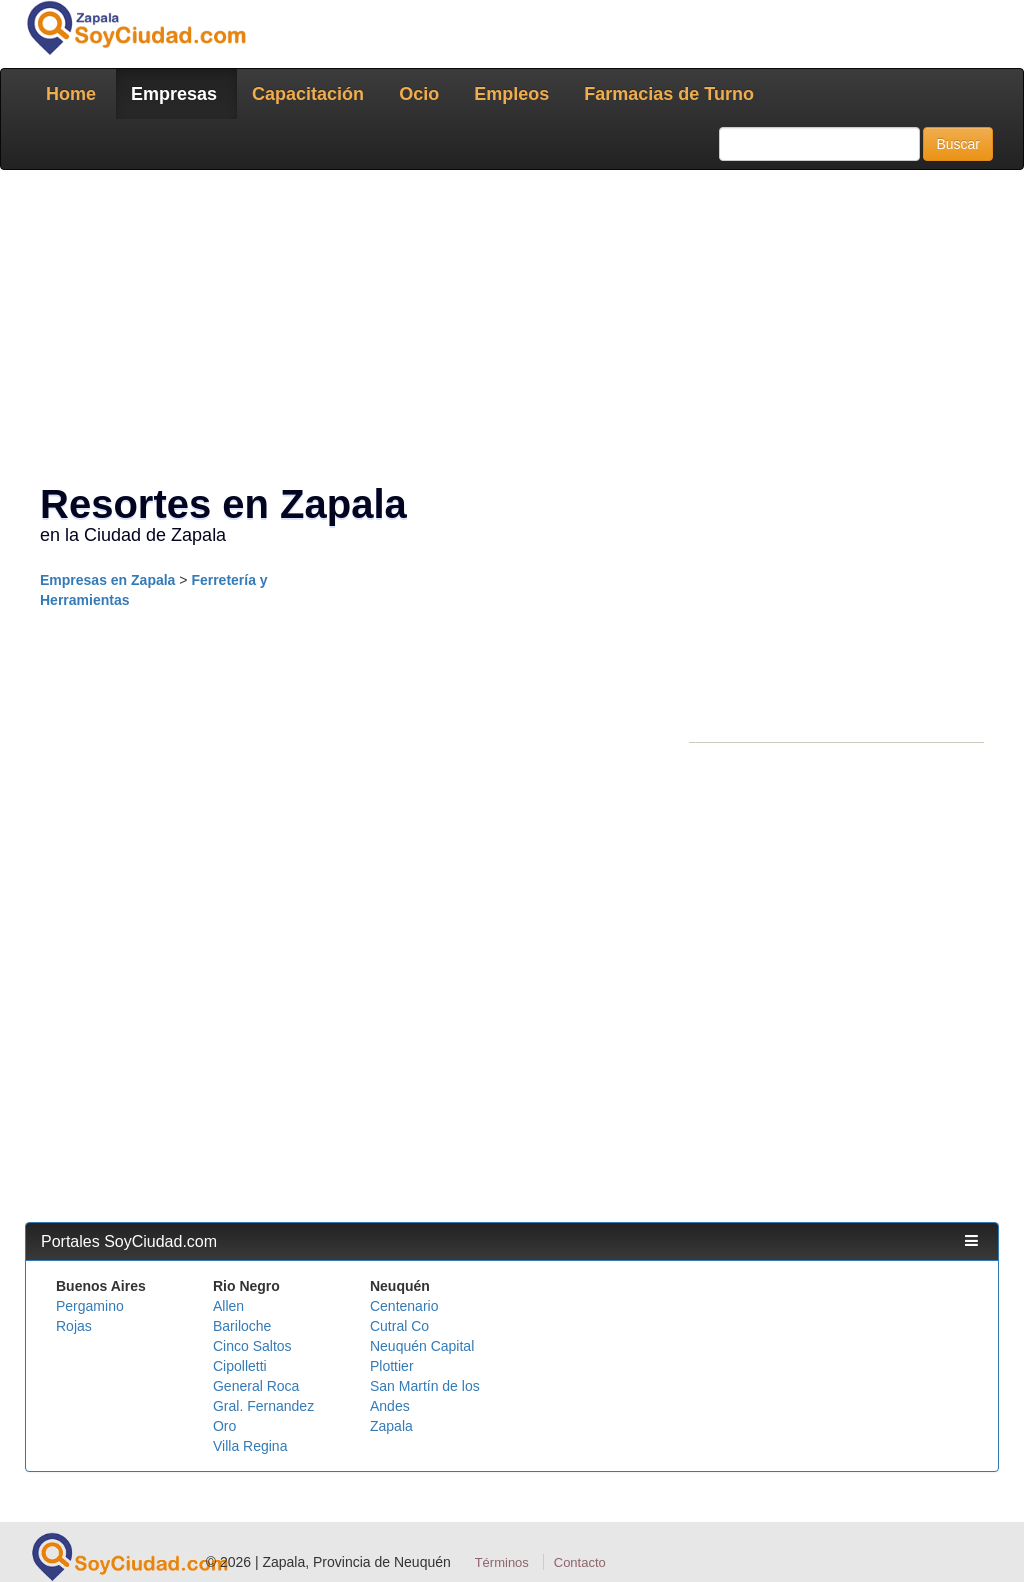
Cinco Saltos (252, 1346)
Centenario (404, 1306)
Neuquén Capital (422, 1346)
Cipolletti (240, 1366)
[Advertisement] (512, 330)
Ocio (419, 94)
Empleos (511, 94)
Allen (228, 1306)
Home (71, 94)
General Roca (256, 1386)
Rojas (74, 1326)
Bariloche (242, 1326)
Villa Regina (250, 1446)
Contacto (580, 1562)
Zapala (391, 1426)
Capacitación (308, 94)
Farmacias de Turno (669, 94)
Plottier (392, 1366)
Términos (502, 1562)
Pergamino (90, 1306)
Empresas (174, 94)
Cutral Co (399, 1326)
